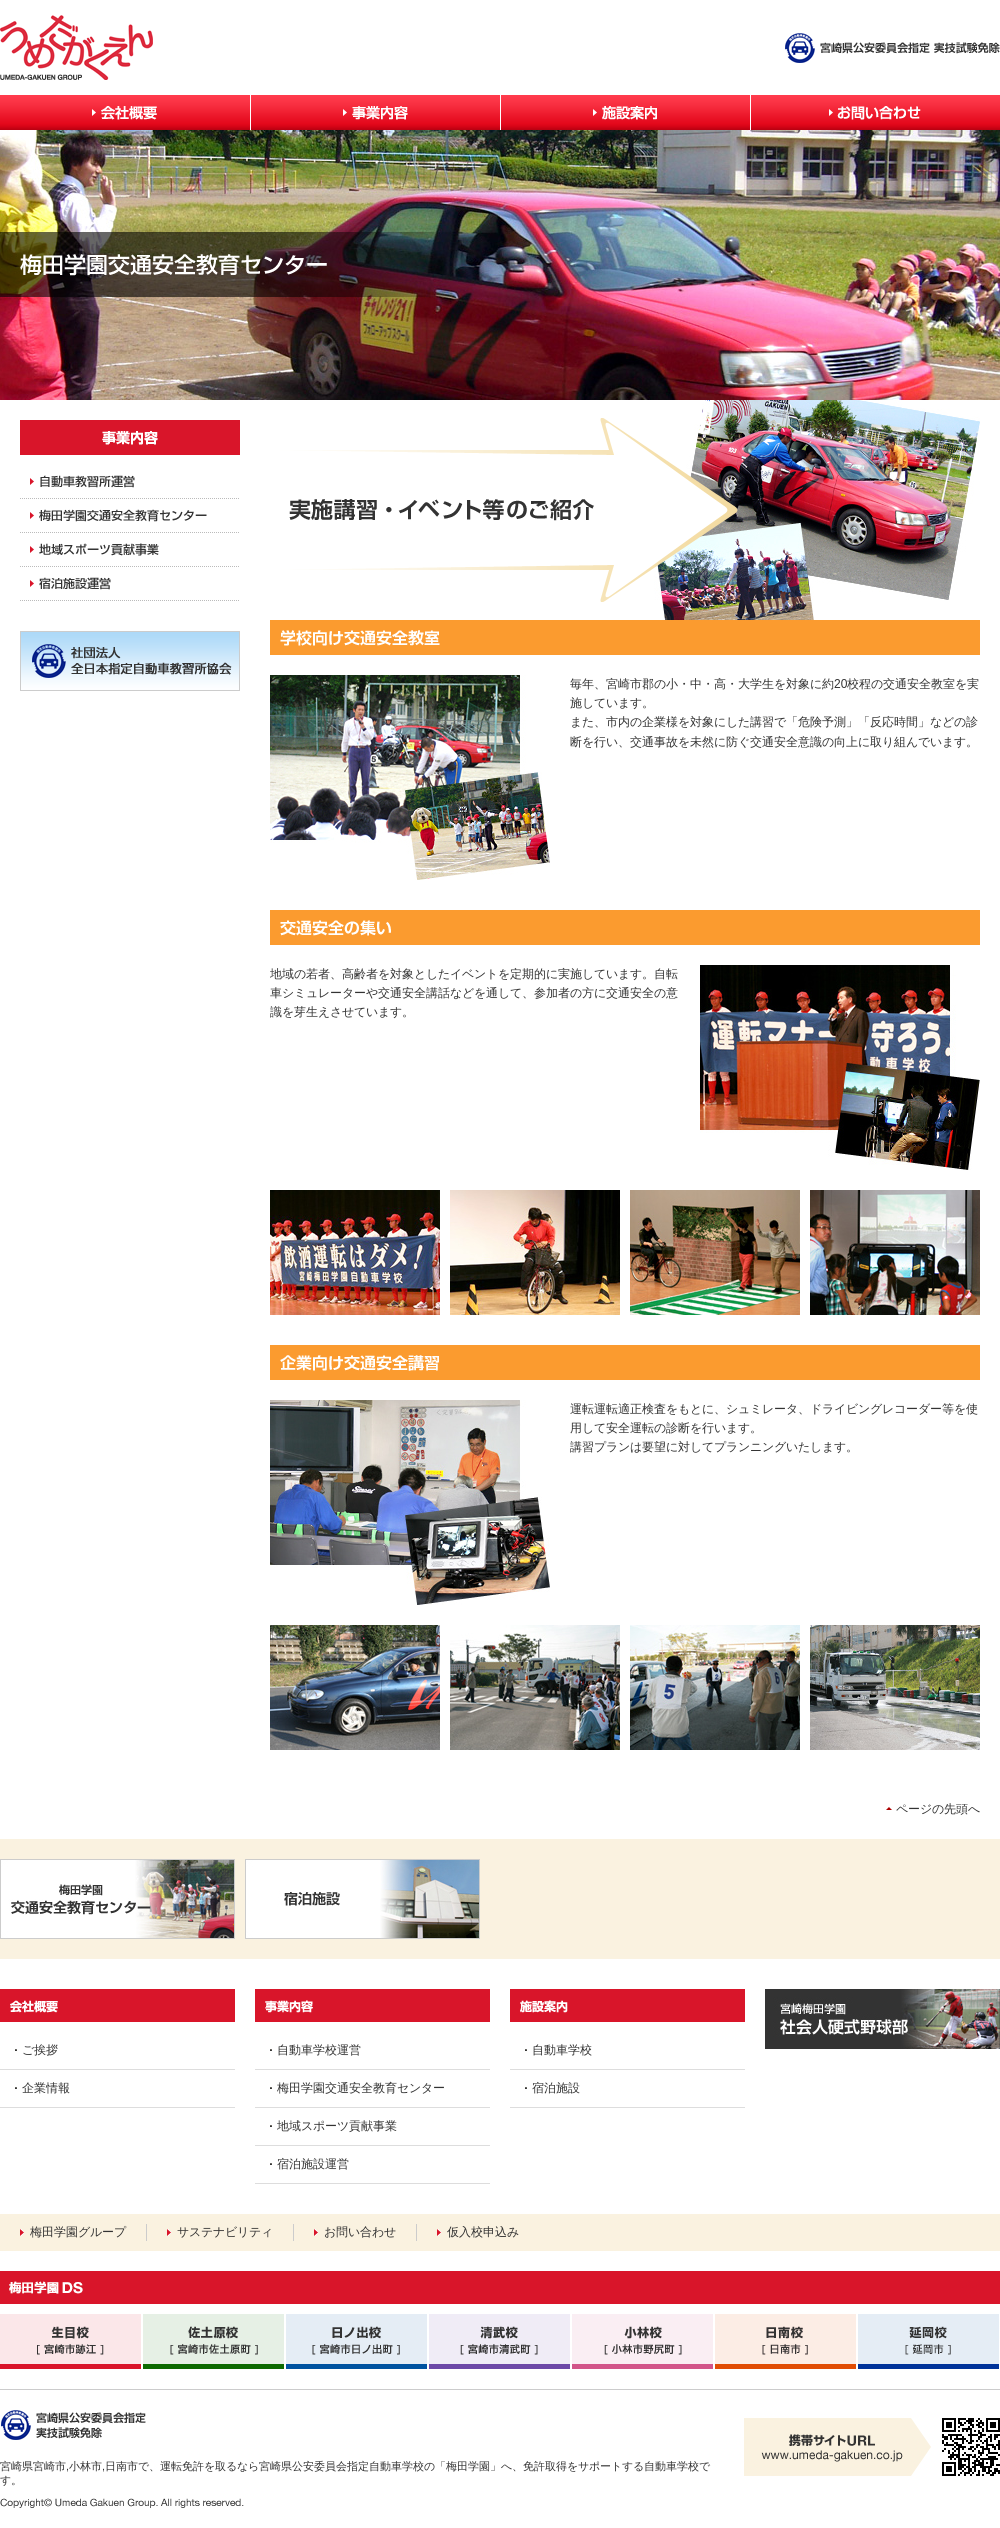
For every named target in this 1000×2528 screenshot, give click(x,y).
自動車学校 (562, 2050)
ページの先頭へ (938, 1809)
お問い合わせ (360, 2232)
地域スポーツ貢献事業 (337, 2126)
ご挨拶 (40, 2050)
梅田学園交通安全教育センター (361, 2088)
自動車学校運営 (319, 2050)
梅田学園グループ (78, 2232)
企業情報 (46, 2088)
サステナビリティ (225, 2232)
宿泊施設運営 (313, 2164)
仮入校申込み (483, 2232)
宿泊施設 (556, 2088)
